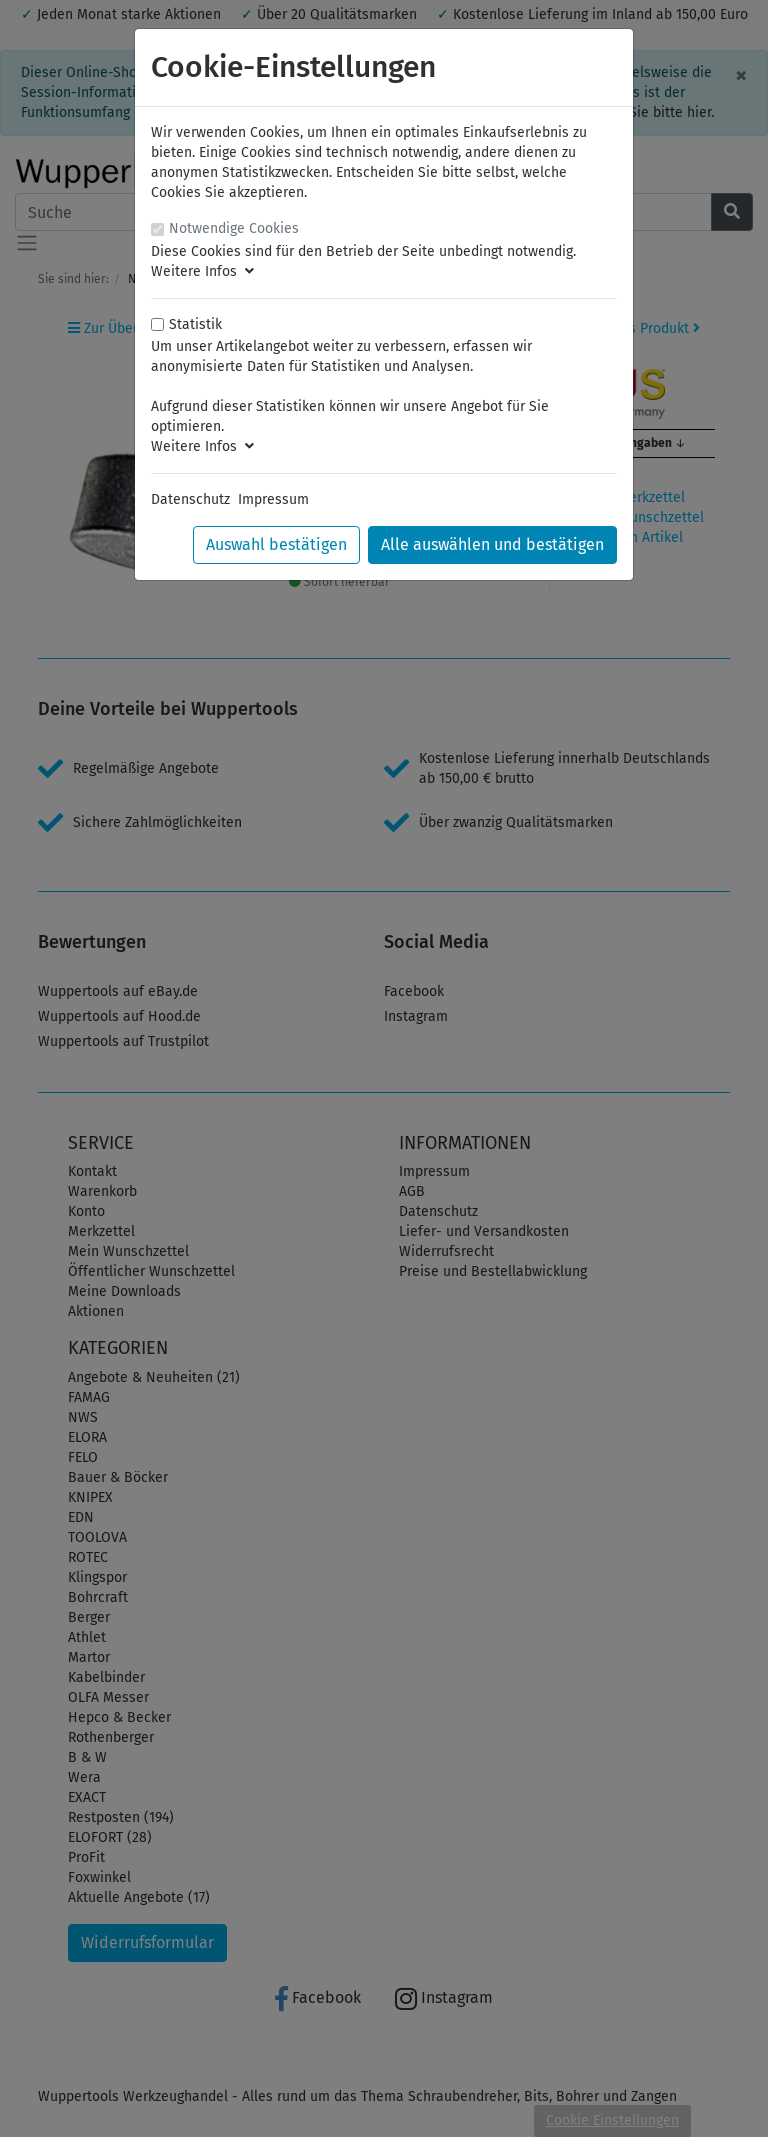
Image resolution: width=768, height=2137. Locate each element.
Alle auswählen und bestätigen (492, 544)
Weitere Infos (202, 271)
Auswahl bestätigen (276, 544)
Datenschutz (190, 499)
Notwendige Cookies (234, 228)
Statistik (195, 324)
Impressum (273, 499)
